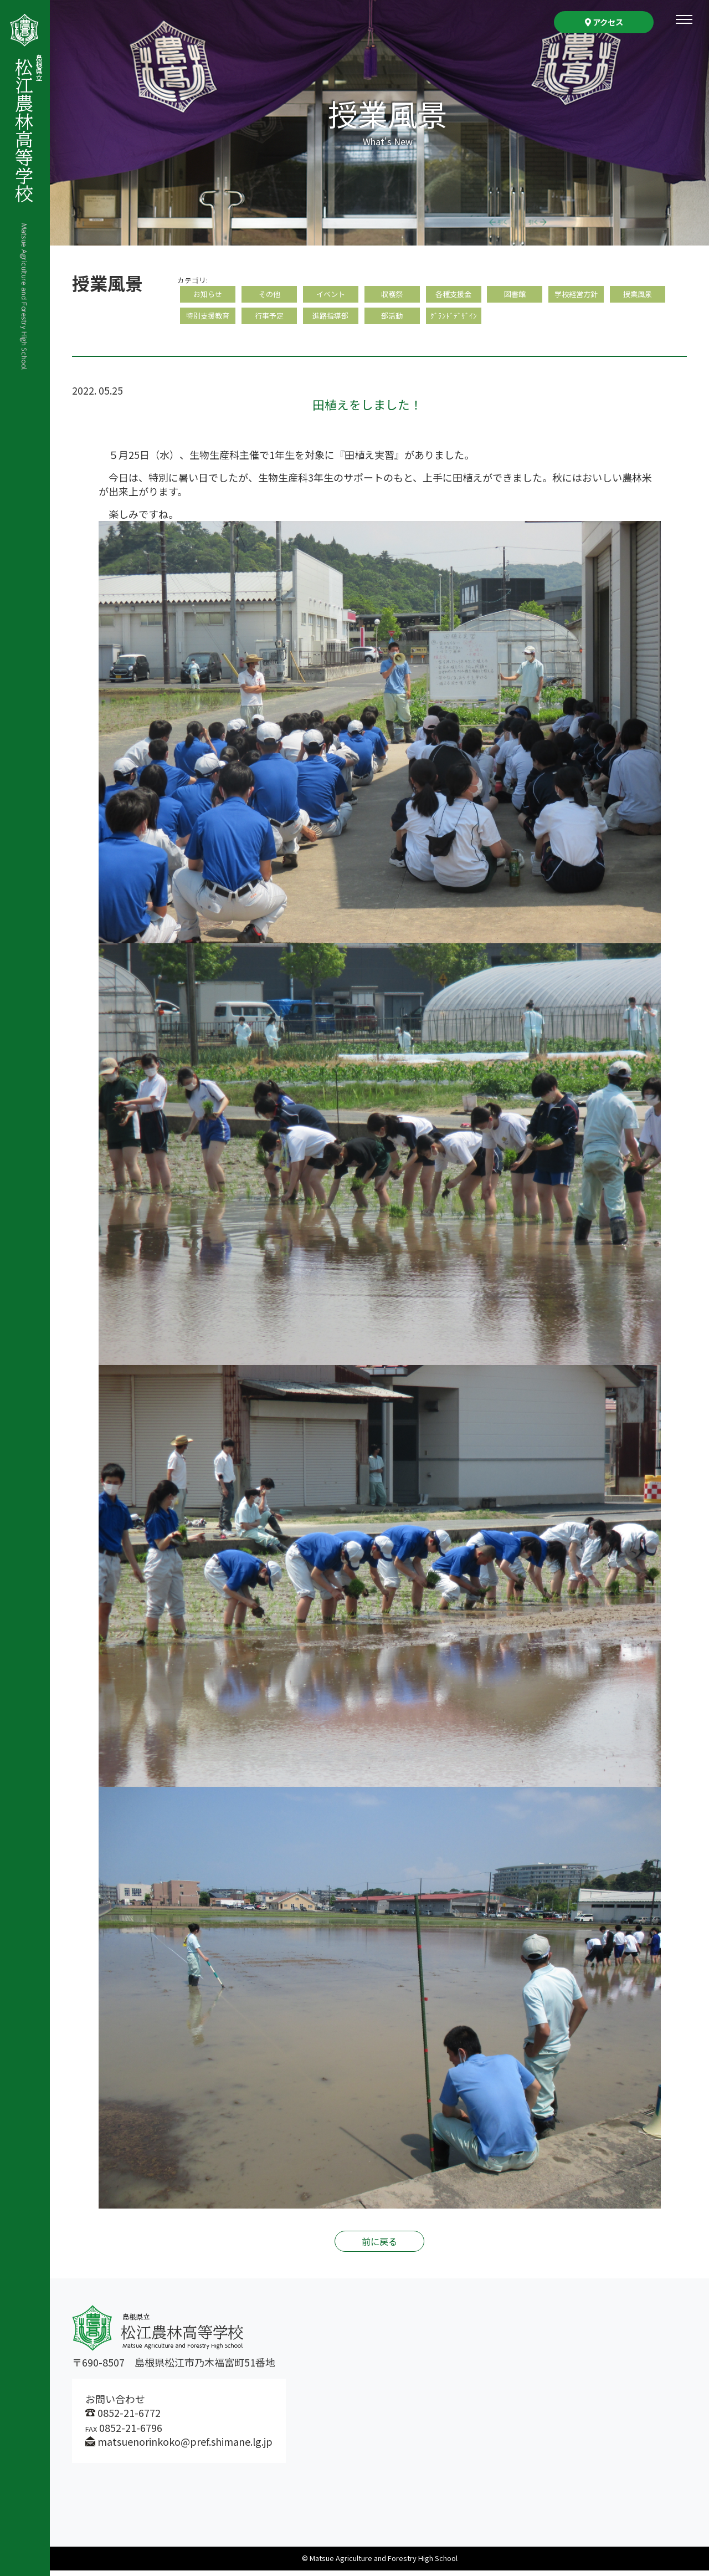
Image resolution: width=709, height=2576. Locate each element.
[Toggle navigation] (684, 19)
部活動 (392, 319)
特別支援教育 (207, 319)
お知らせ (207, 295)
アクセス (604, 22)
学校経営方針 (576, 295)
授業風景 (637, 295)
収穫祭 (392, 295)
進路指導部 (330, 319)
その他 (269, 295)
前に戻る (379, 2246)
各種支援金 (453, 295)
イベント (330, 295)
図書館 (514, 295)
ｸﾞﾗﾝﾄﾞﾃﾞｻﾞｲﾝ (453, 319)
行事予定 (269, 319)
